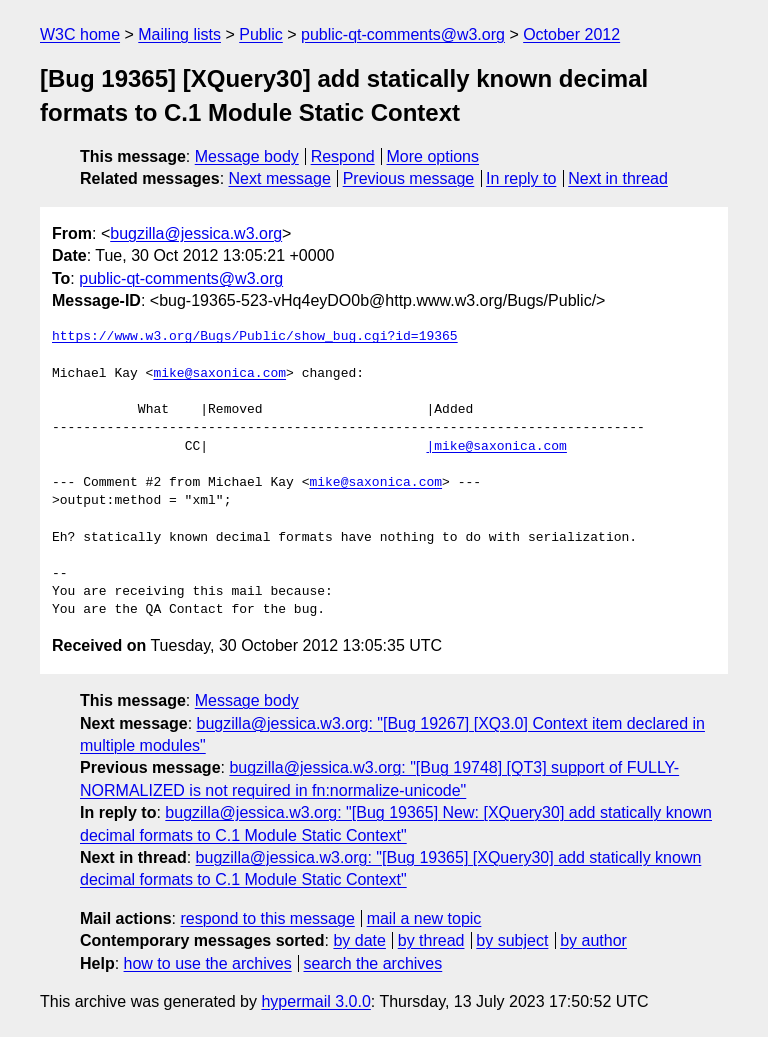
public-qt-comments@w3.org (403, 34)
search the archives (373, 963)
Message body (247, 156)
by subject (512, 940)
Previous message (409, 178)
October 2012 (571, 34)
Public (261, 34)
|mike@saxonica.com (496, 447)
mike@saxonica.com (219, 374)
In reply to (521, 178)
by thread (431, 940)
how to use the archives (208, 963)
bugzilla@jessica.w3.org (196, 233)
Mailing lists (179, 34)
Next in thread (618, 178)
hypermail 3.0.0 (315, 1001)
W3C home (80, 34)
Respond (343, 156)
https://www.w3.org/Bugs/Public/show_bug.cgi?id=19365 (255, 337)
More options (433, 156)
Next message (280, 178)
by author (593, 940)
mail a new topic (424, 918)
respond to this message (267, 918)
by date (359, 940)
